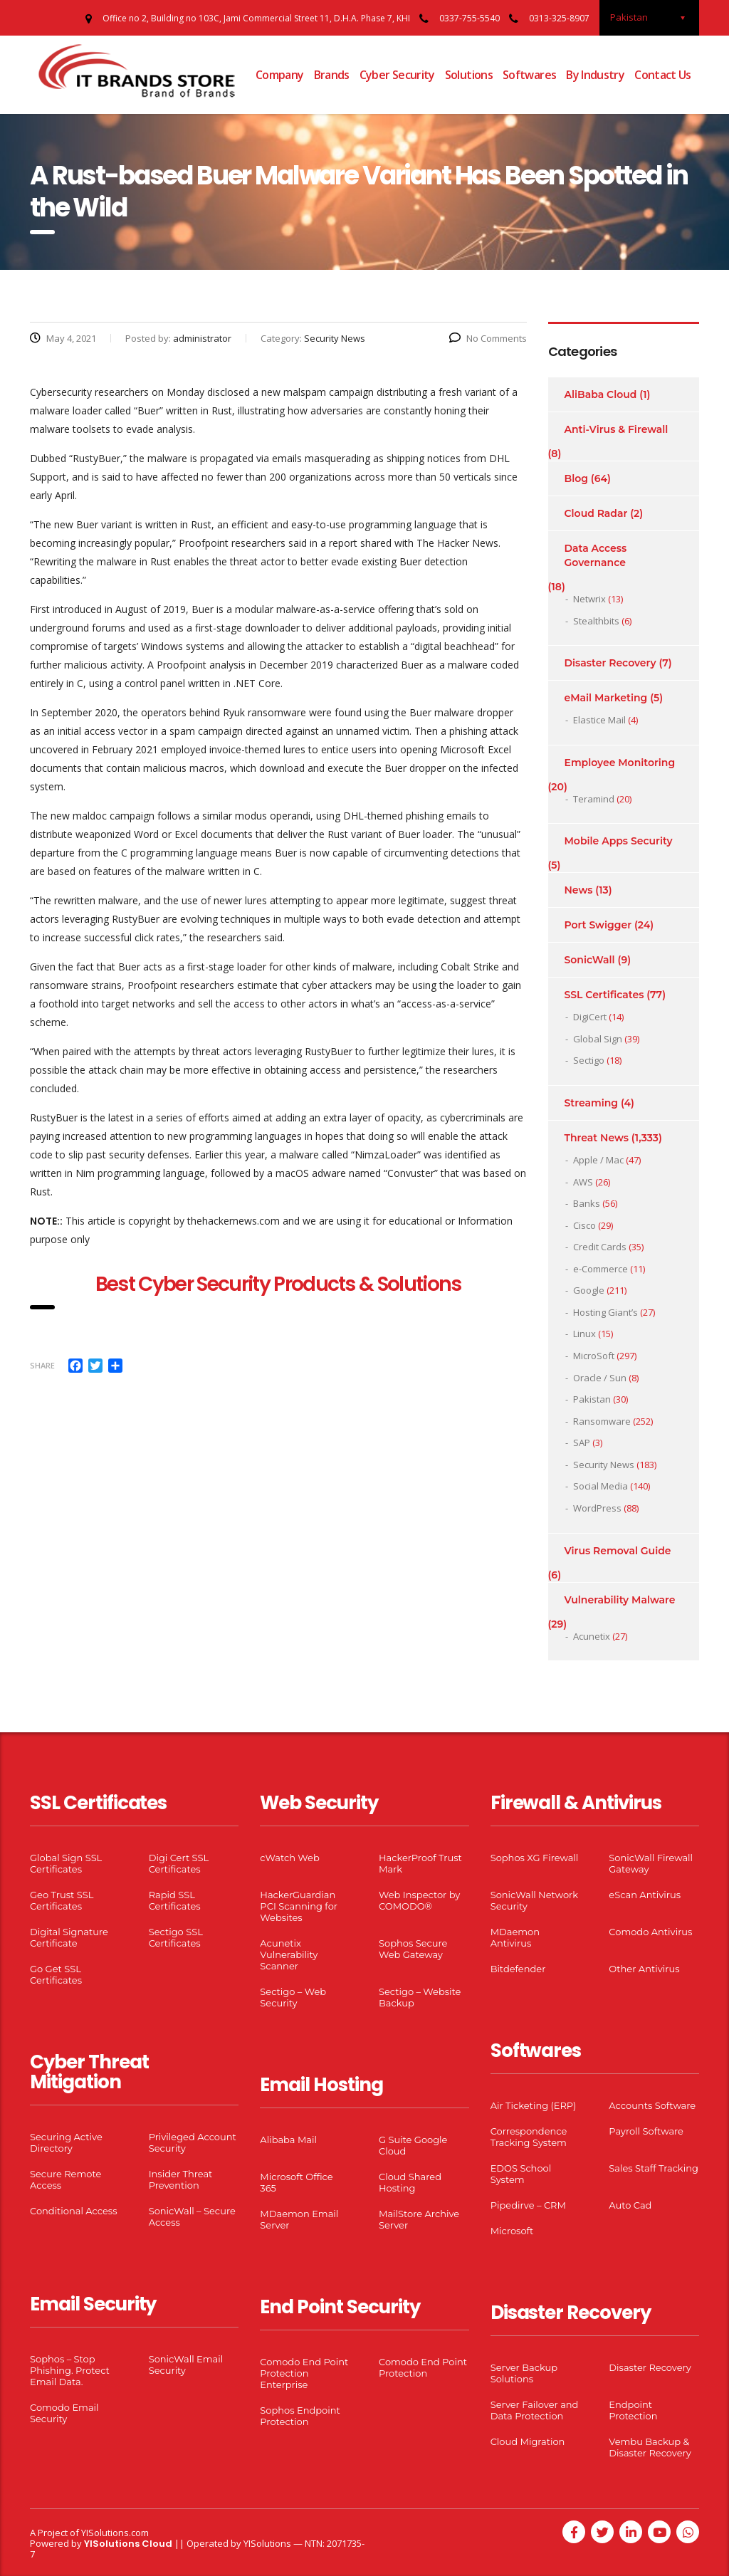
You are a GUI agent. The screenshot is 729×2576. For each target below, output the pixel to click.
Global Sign (597, 1038)
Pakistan (592, 1399)
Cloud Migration (528, 2441)
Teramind (593, 798)
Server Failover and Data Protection (535, 2410)
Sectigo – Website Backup (420, 1997)
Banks (586, 1203)
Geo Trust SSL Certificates (61, 1900)
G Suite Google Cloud (413, 2145)
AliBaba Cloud (601, 394)
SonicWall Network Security (534, 1900)
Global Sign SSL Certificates (66, 1863)
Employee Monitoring (620, 762)
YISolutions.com (115, 2532)
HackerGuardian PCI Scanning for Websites (298, 1906)
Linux (584, 1333)
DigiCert (590, 1016)
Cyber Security (397, 75)
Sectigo (588, 1060)
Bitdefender (518, 1968)
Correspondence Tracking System (529, 2136)
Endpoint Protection (633, 2410)
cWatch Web (289, 1857)
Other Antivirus (644, 1968)
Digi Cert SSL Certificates (179, 1863)
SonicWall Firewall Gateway (651, 1863)
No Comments (488, 338)
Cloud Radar (596, 513)
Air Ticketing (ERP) (534, 2105)
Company (280, 75)
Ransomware (602, 1421)
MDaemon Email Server (299, 2219)
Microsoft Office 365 (296, 2182)
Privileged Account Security (192, 2142)
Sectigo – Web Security (293, 1997)
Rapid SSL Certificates (175, 1900)
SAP (581, 1442)
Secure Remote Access (65, 2179)
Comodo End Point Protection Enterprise (304, 2373)
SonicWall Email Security (186, 2364)
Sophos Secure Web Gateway (413, 1948)
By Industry (595, 75)
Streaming (592, 1102)
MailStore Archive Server (419, 2219)
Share (42, 1365)
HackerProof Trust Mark (420, 1863)
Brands (332, 75)
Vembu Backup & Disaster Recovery (650, 2447)
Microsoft (512, 2230)
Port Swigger (598, 924)
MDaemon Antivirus (515, 1937)
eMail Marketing (606, 697)
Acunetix (591, 1636)
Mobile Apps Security (619, 840)
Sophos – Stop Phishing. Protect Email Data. (70, 2370)
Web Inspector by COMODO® (419, 1900)
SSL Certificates (604, 994)
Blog (576, 478)
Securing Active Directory (66, 2142)
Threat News (597, 1137)
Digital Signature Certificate (69, 1937)
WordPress (597, 1508)
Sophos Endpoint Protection (300, 2415)
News (579, 890)
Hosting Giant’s (605, 1312)
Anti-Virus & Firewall (616, 429)
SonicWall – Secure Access (192, 2216)
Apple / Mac (598, 1159)
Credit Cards (599, 1246)
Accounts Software (652, 2105)
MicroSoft (593, 1355)
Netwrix (589, 598)
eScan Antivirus (645, 1894)
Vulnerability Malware (620, 1599)
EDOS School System (521, 2173)
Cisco (584, 1225)
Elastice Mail (599, 719)
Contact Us (662, 75)
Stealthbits (596, 620)
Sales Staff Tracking (653, 2168)
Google (588, 1290)
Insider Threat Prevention (181, 2179)
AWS (583, 1182)
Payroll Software (646, 2131)
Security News (603, 1464)
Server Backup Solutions (524, 2373)
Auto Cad (630, 2205)
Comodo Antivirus (650, 1931)
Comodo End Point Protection (423, 2367)
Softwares (529, 75)
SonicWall (590, 959)
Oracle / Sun (599, 1377)
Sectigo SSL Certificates (176, 1937)
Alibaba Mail (288, 2139)
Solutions (469, 75)
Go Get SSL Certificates (56, 1974)
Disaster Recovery (610, 662)
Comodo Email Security (64, 2413)
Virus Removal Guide (618, 1550)
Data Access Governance (596, 555)
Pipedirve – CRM (528, 2205)
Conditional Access (73, 2210)
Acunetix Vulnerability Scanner (289, 1954)
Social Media (600, 1486)
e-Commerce (600, 1268)
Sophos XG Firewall (535, 1857)
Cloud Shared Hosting (410, 2182)
